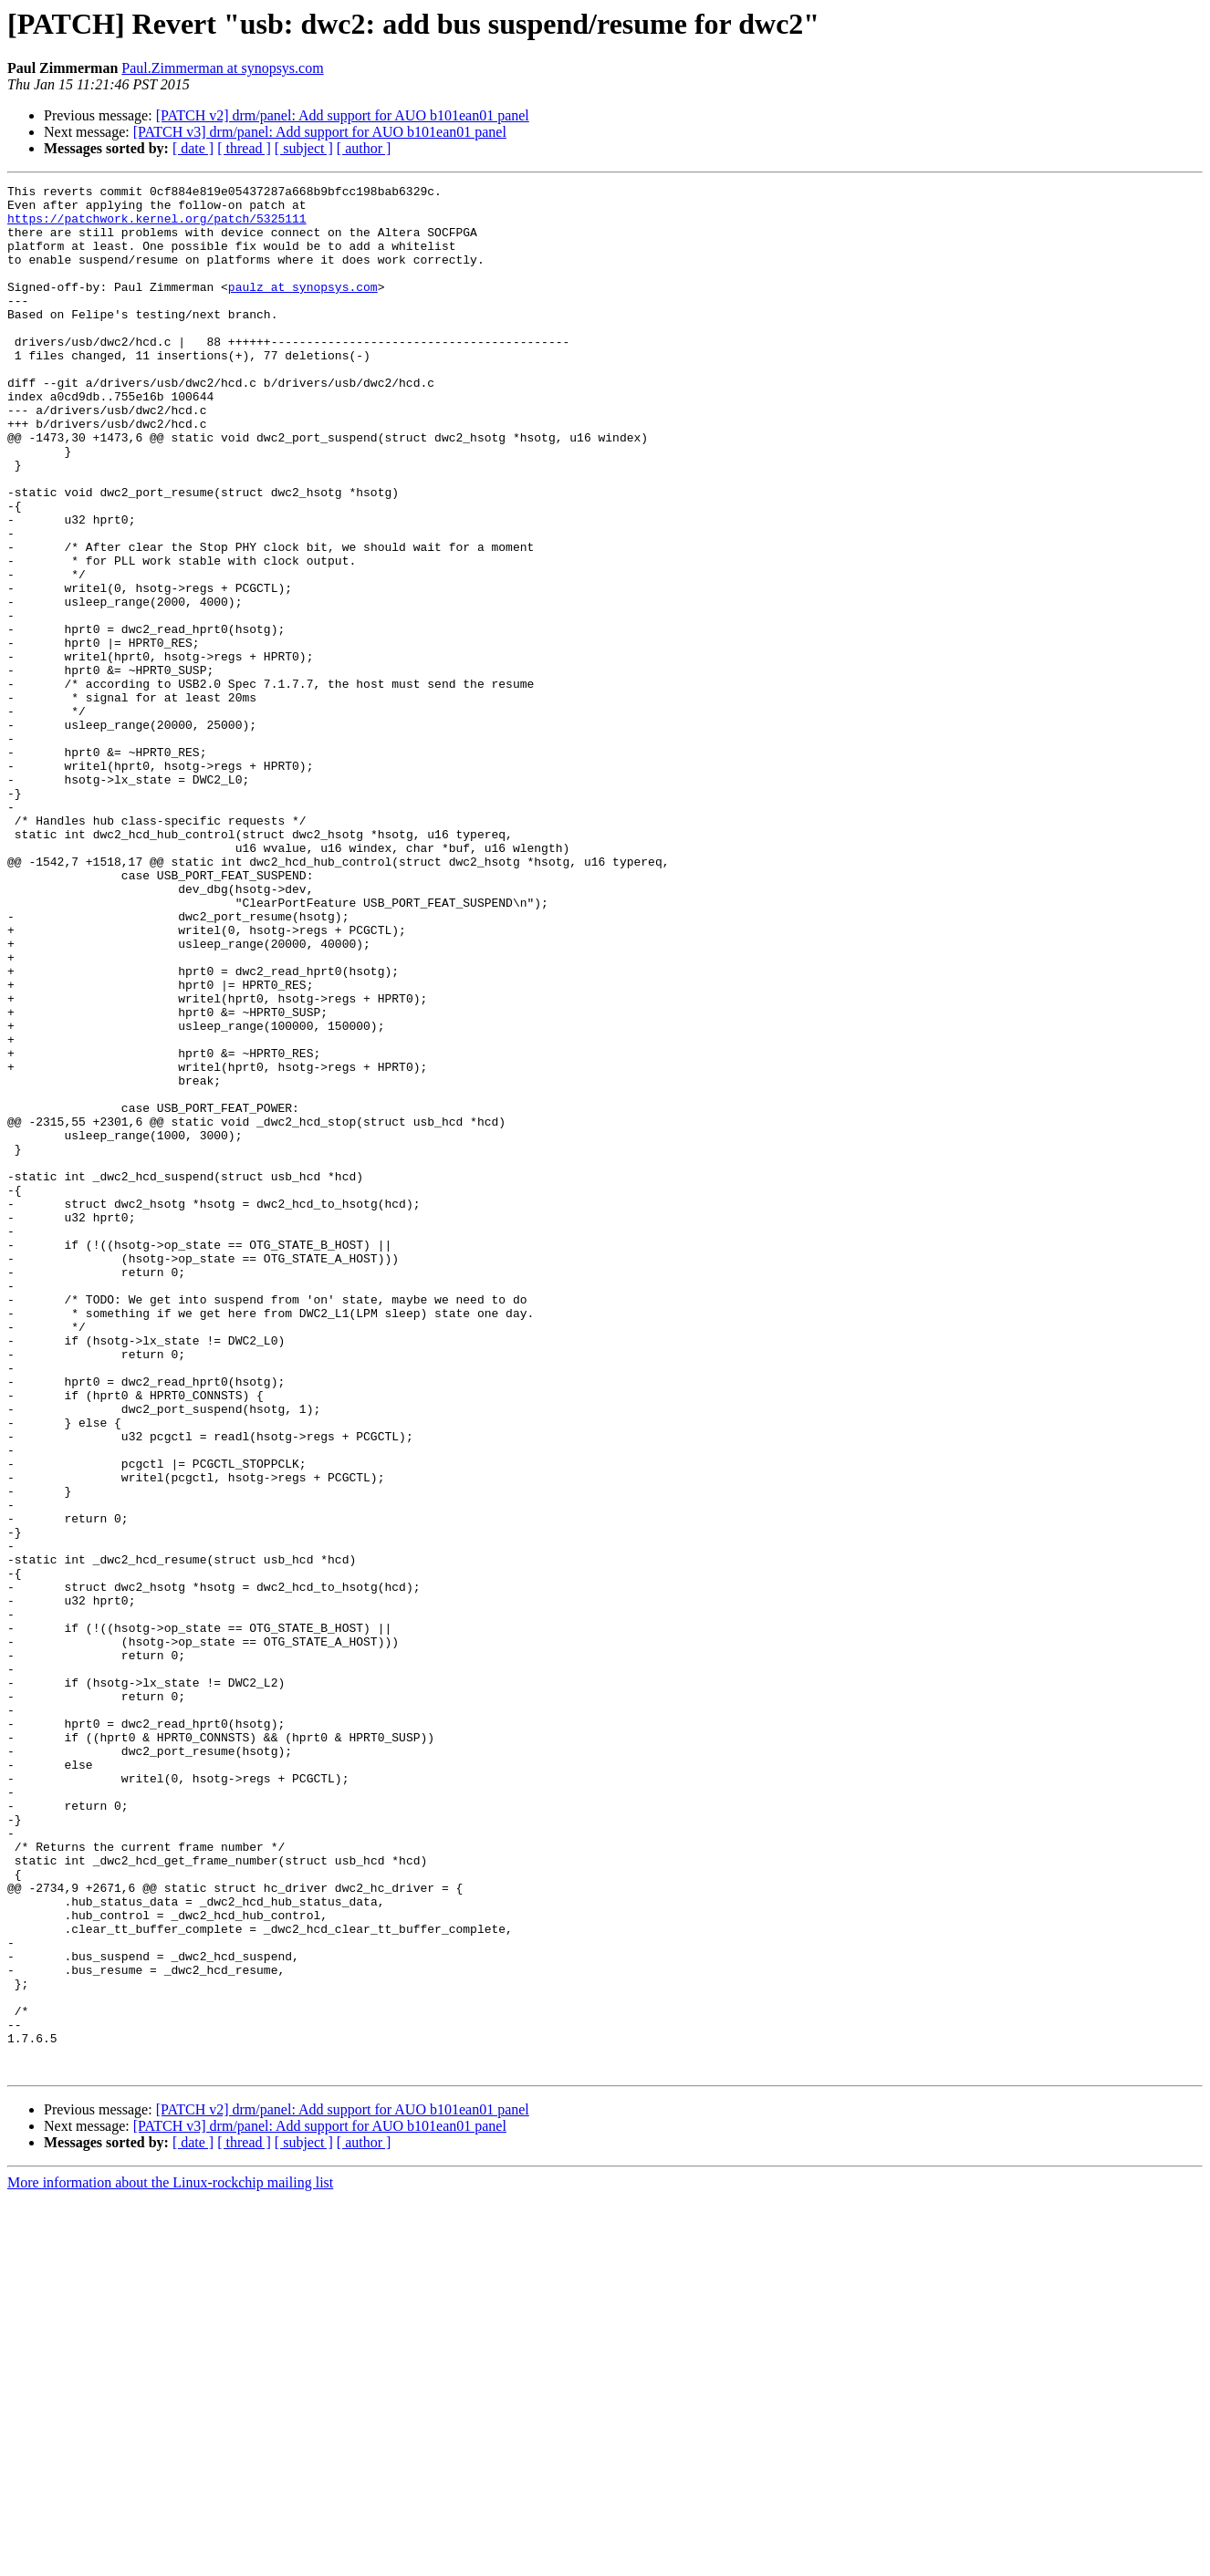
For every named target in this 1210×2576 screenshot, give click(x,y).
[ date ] (193, 148)
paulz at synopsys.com (303, 308)
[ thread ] (244, 148)
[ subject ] (304, 148)
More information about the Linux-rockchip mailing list (170, 2560)
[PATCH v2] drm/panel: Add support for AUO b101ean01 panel (342, 115)
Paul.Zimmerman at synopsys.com (222, 68)
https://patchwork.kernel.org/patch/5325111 (157, 226)
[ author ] (364, 148)
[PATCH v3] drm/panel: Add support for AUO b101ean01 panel (319, 132)
